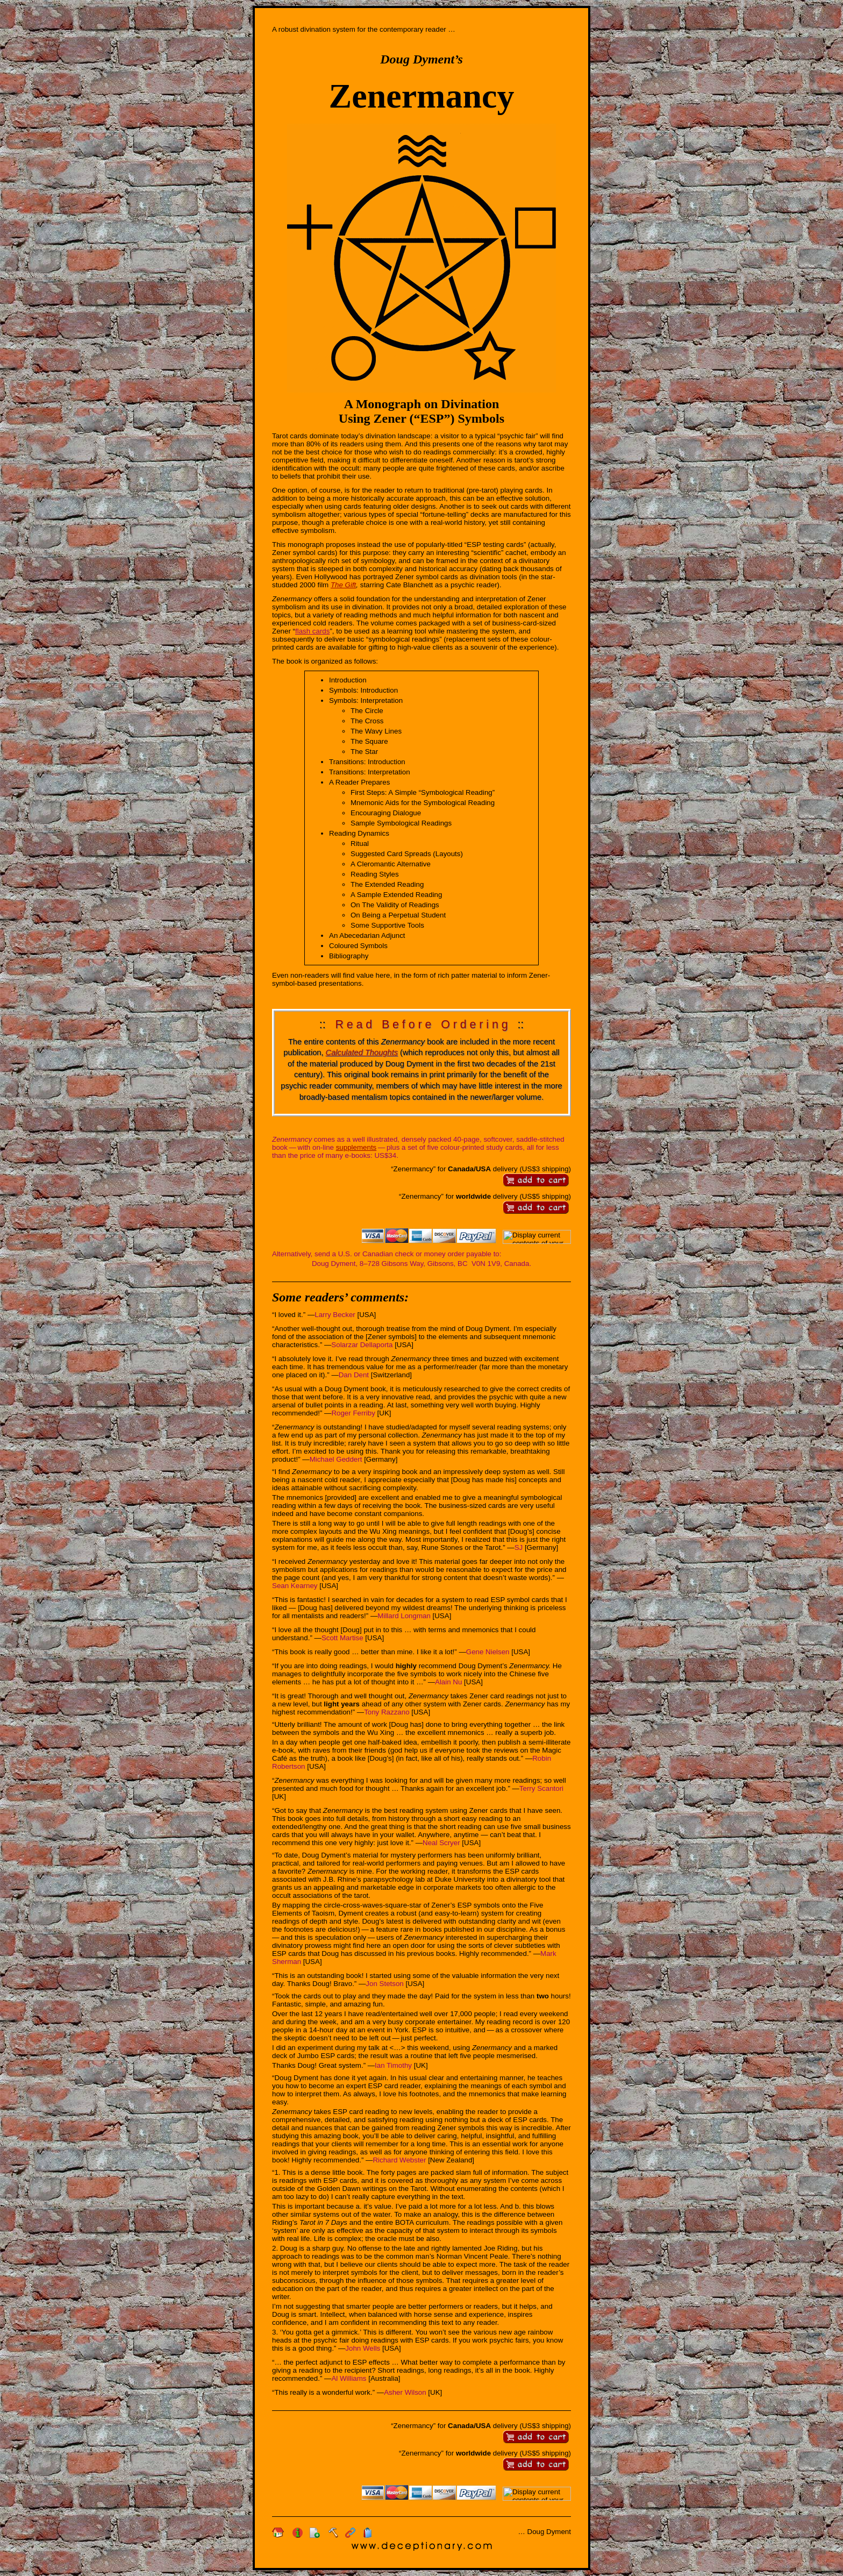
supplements (356, 1147)
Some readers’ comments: (340, 1297)
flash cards (312, 631)
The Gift (343, 585)
